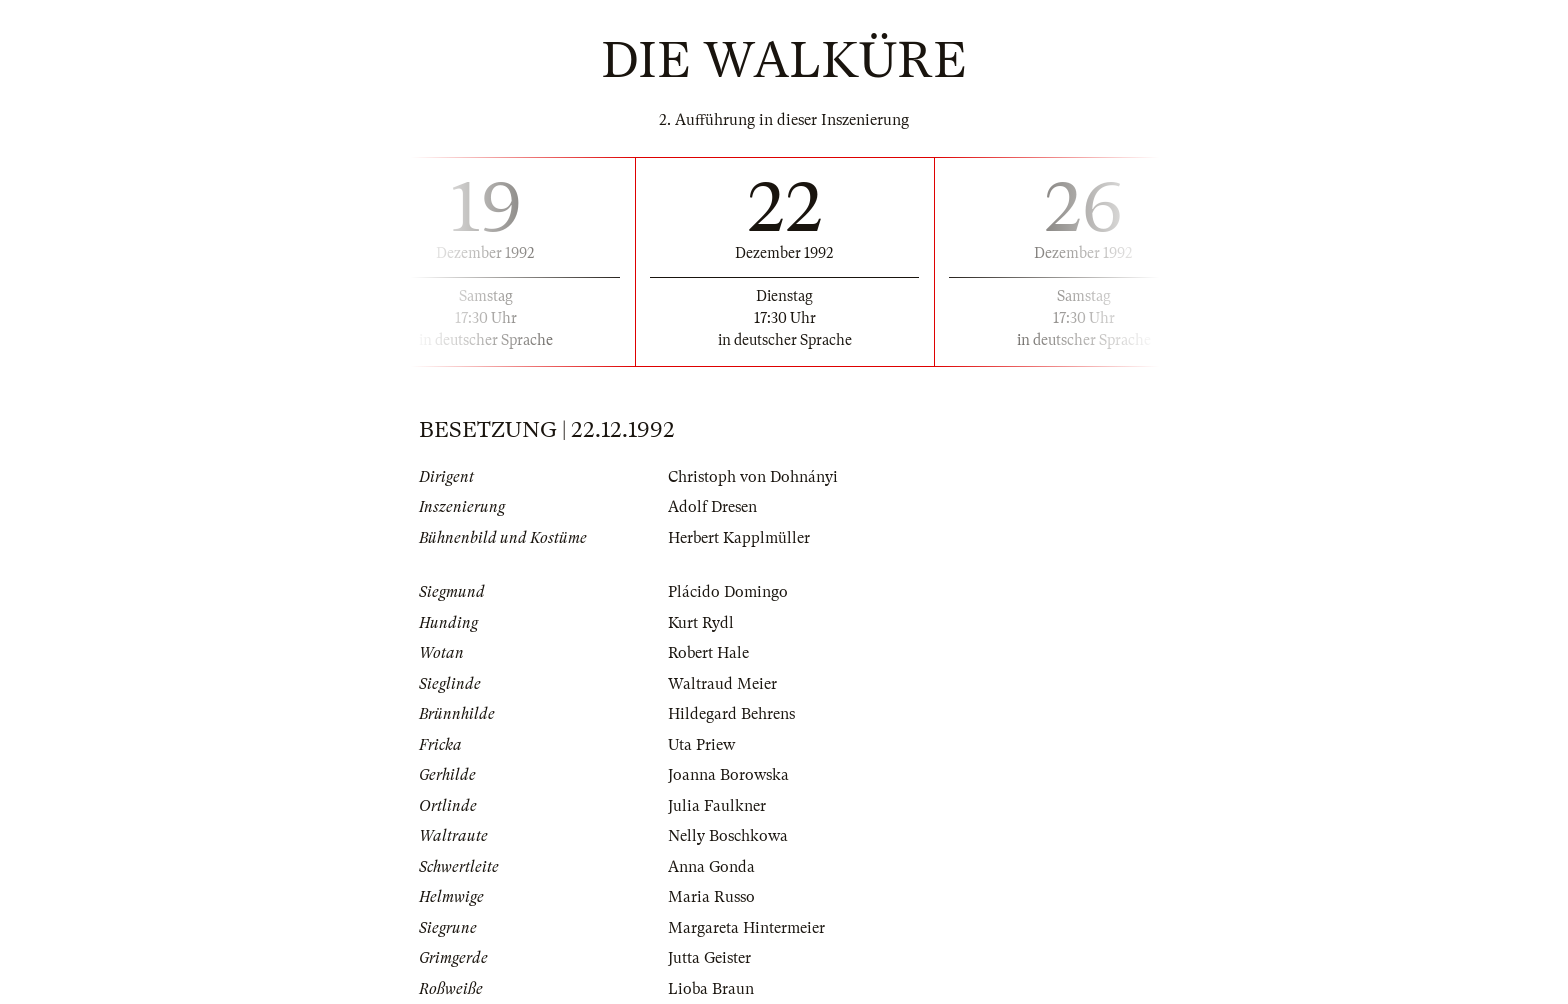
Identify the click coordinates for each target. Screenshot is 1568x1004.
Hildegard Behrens (731, 714)
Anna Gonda (711, 867)
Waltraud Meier (722, 684)
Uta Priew (701, 745)
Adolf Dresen (712, 507)
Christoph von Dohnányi (753, 477)
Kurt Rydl (701, 623)
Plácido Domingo (728, 592)
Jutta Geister (709, 958)
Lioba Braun (711, 989)
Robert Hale (708, 653)
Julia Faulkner (717, 806)
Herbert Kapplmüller (739, 538)
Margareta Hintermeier (746, 928)
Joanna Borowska (728, 775)
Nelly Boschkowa (728, 836)
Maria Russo (711, 897)
